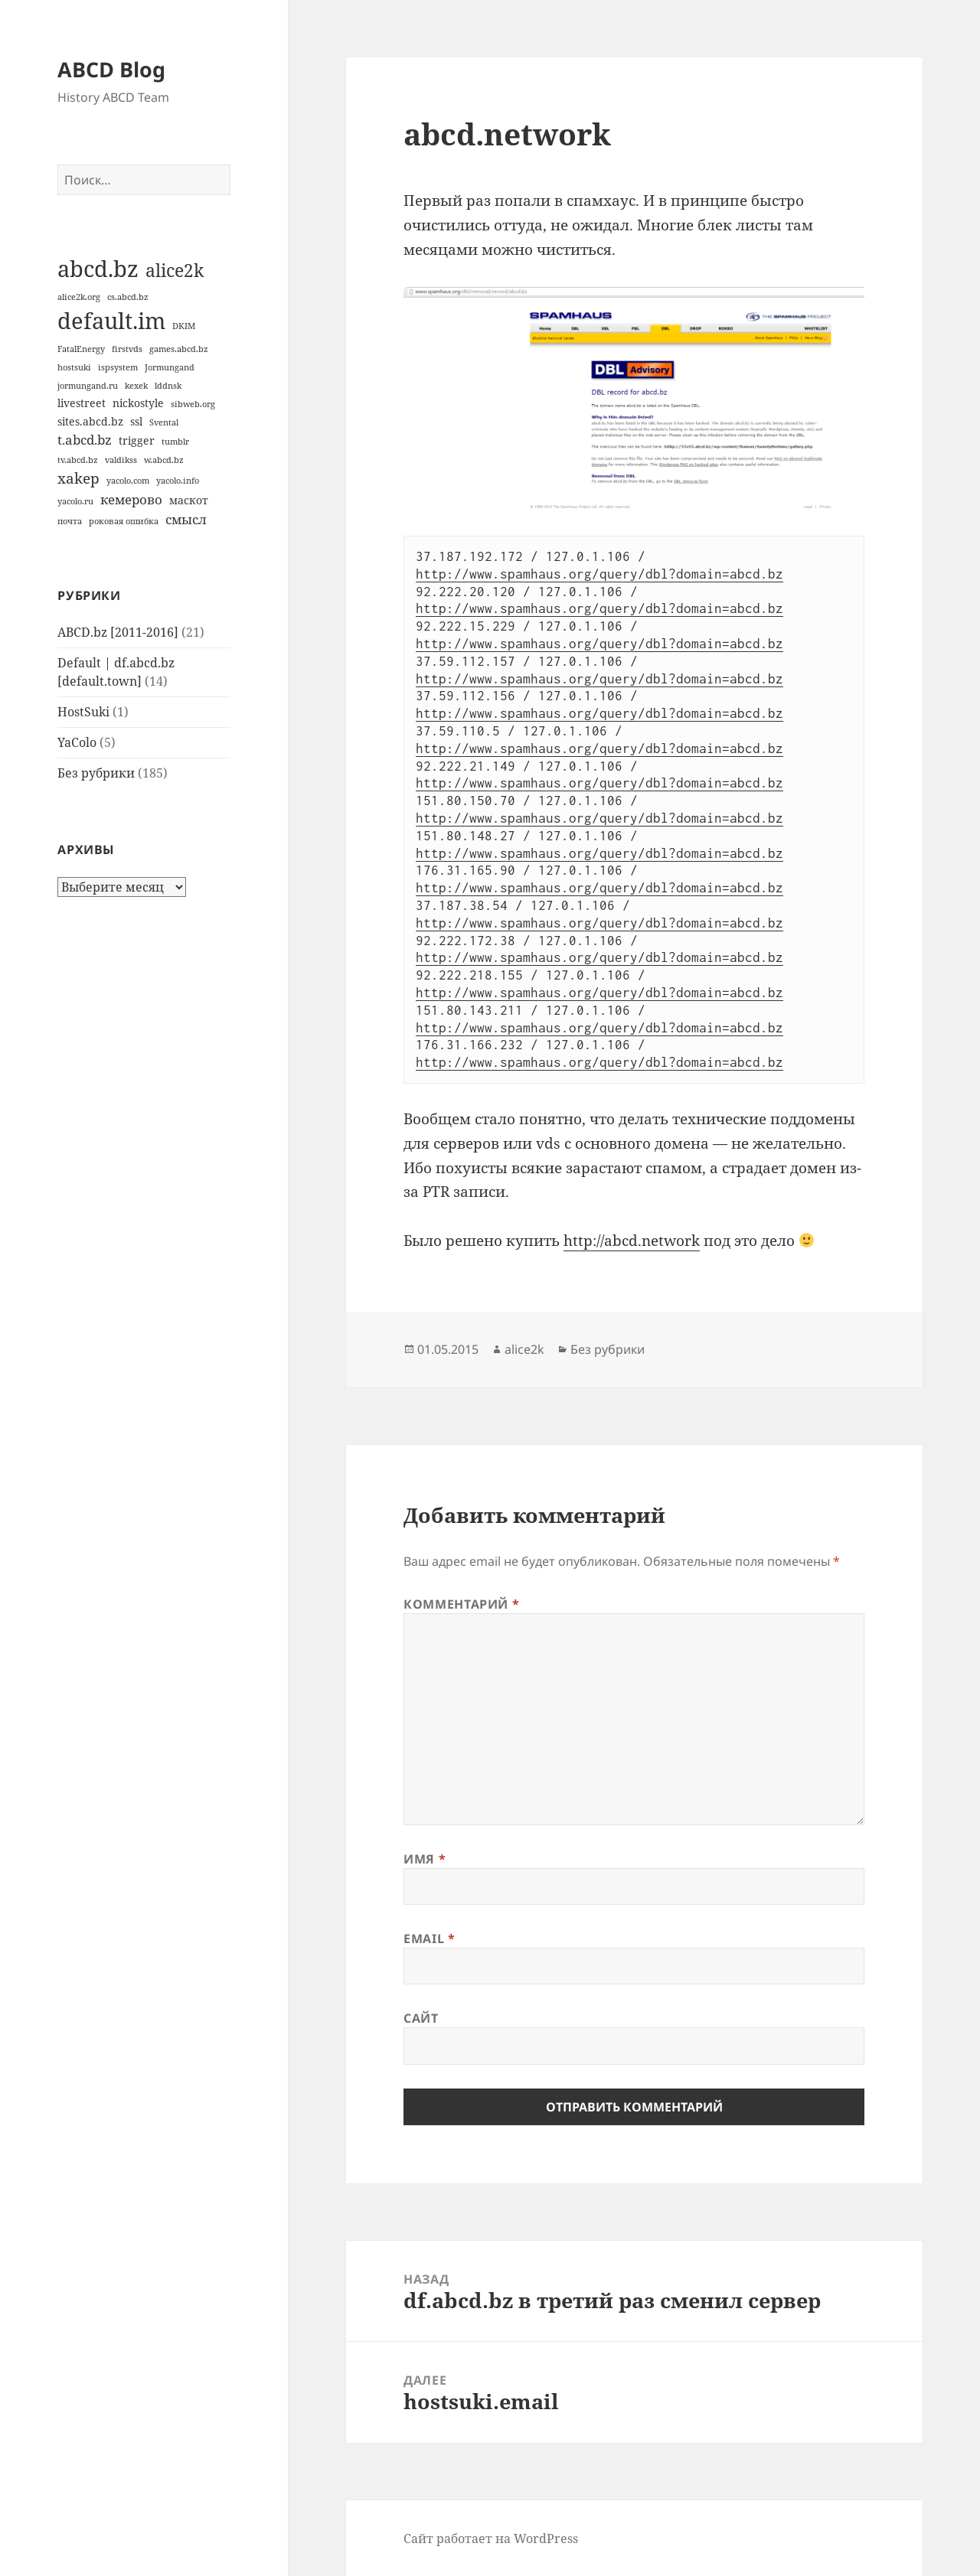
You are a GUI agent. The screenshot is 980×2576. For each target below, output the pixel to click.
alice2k (524, 1349)
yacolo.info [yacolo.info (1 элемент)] (177, 480)
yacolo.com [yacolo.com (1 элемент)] (127, 480)
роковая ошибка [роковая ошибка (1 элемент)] (123, 521)
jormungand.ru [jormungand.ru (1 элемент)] (87, 385)
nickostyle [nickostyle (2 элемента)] (138, 403)
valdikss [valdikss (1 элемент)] (121, 460)
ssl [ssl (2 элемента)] (136, 421)
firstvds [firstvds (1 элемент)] (127, 349)
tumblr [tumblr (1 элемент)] (175, 441)
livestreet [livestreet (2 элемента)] (81, 403)
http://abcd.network (632, 1241)
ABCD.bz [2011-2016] (117, 632)
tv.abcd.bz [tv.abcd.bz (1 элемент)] (77, 460)
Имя (424, 1858)
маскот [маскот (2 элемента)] (188, 500)
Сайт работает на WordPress (490, 2538)
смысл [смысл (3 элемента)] (186, 519)
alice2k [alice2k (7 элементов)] (174, 270)
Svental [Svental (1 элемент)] (163, 422)
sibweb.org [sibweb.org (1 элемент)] (193, 404)
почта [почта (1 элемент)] (69, 521)
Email (429, 1938)
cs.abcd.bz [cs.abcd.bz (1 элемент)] (128, 297)
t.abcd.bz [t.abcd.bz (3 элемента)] (84, 439)
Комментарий (461, 1604)
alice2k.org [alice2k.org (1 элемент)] (78, 297)
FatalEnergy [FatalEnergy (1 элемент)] (81, 349)
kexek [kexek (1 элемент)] (136, 385)
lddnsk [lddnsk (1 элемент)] (168, 385)
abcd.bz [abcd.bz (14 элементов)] (98, 268)
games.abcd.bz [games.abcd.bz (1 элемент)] (178, 349)
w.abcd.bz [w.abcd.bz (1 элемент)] (164, 460)
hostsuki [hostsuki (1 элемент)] (74, 367)
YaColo (76, 742)
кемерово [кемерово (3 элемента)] (131, 499)
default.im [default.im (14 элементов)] (111, 320)
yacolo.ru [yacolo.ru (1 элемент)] (75, 501)
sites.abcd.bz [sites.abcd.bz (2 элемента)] (90, 421)
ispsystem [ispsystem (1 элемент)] (118, 367)
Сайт (421, 2018)
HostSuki (83, 711)
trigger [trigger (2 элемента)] (137, 440)
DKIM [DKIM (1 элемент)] (183, 326)
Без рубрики (96, 773)
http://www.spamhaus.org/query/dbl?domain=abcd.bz (599, 574)
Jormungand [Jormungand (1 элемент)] (169, 367)
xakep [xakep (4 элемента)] (78, 478)
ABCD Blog (111, 69)
